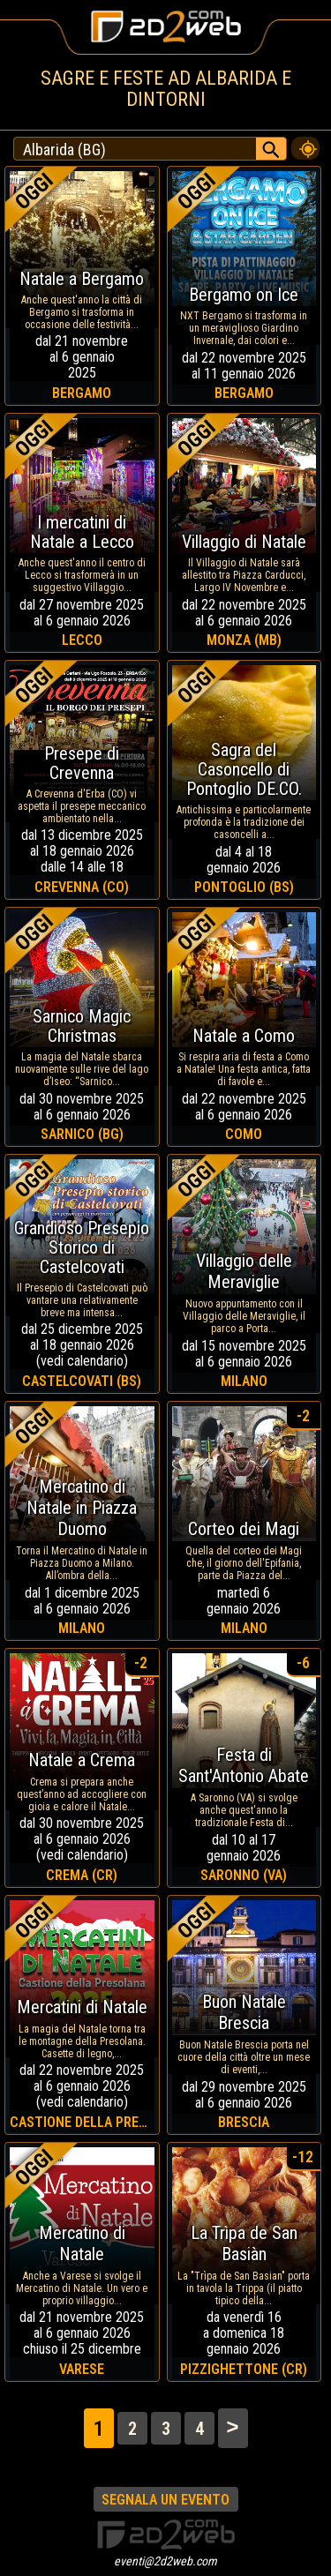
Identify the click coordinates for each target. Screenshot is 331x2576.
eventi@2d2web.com (165, 2561)
